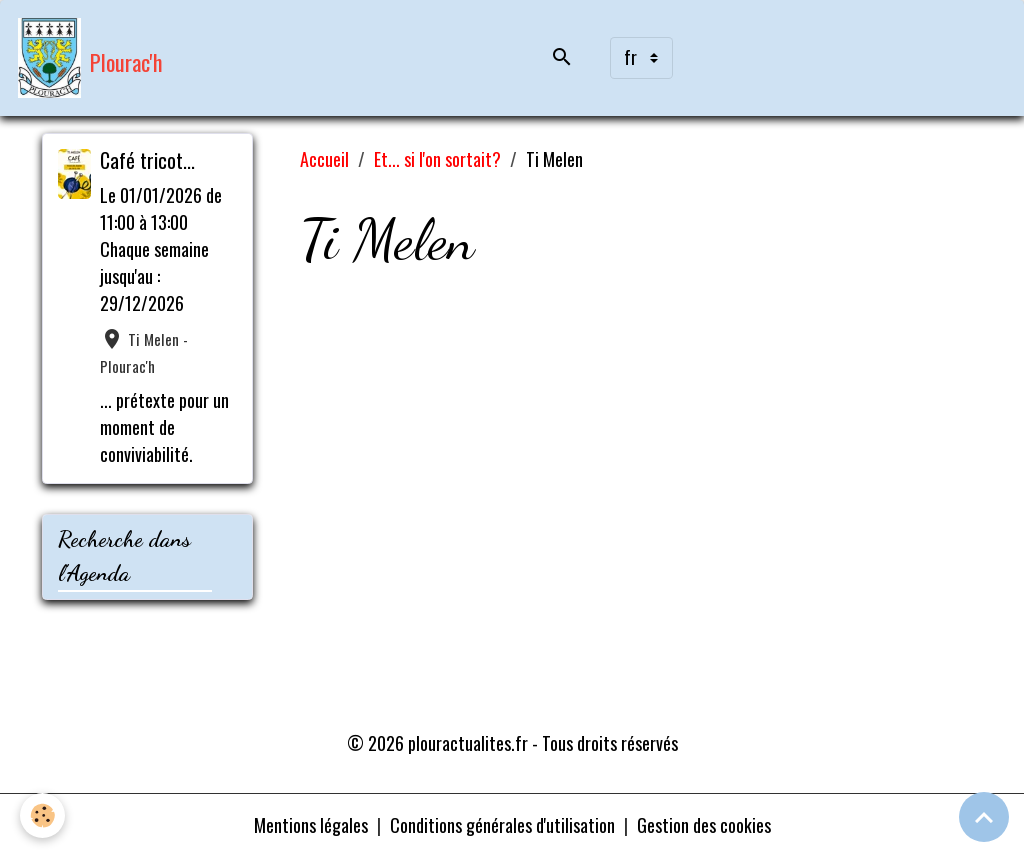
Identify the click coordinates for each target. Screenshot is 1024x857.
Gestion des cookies (704, 825)
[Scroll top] (984, 817)
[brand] (90, 58)
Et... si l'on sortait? (437, 159)
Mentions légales (311, 825)
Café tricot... (147, 160)
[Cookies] (42, 815)
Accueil (324, 159)
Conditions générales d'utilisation (502, 825)
